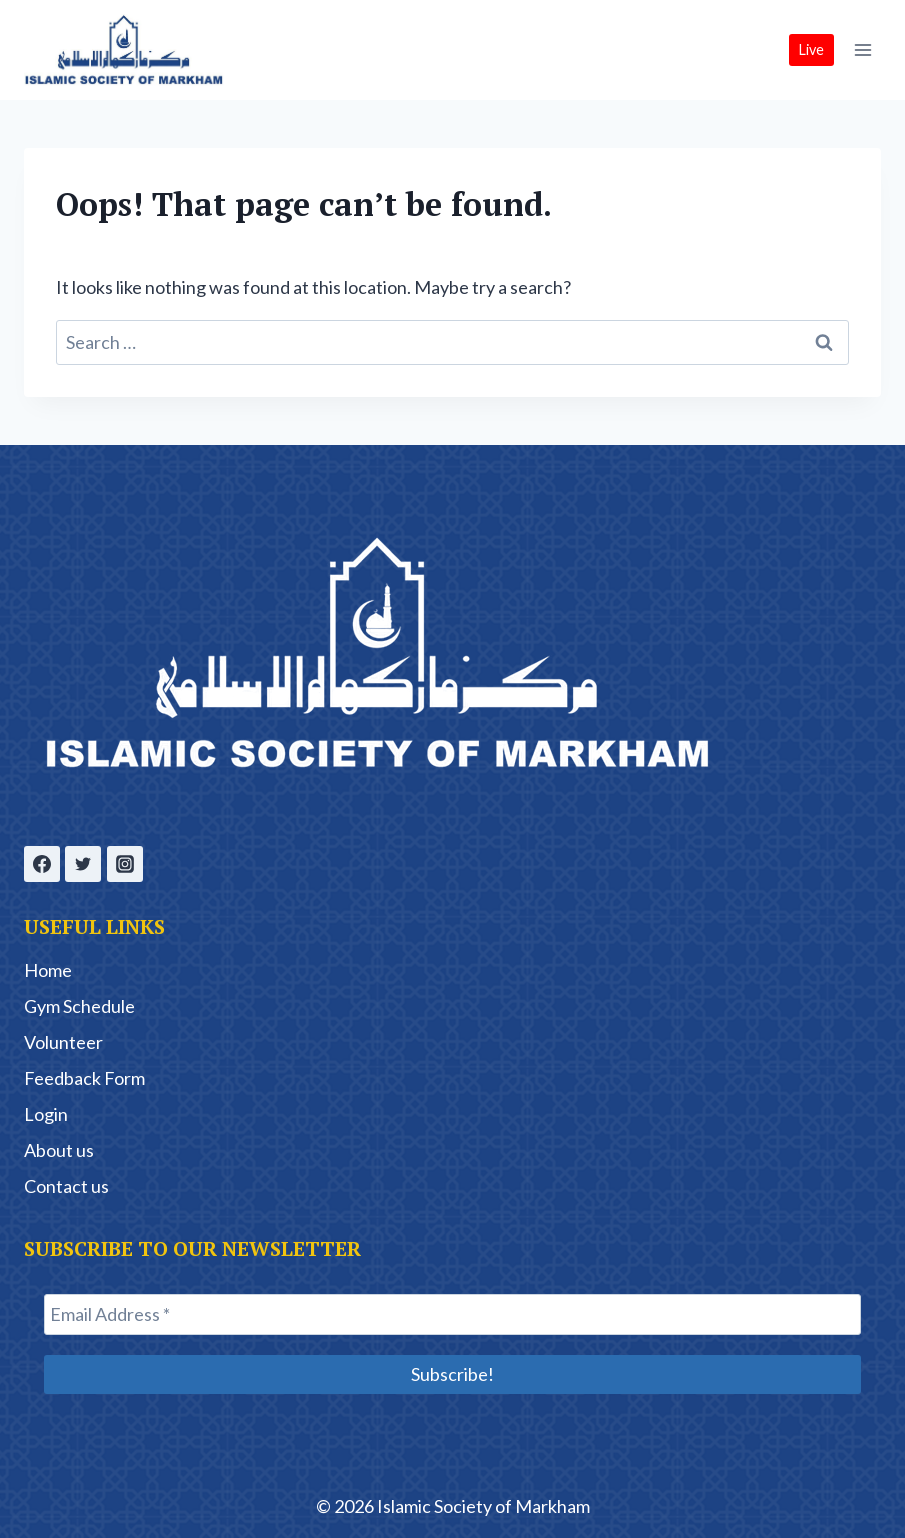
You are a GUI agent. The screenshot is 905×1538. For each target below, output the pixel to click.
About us (59, 1150)
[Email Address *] (452, 1314)
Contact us (66, 1186)
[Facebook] (42, 864)
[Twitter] (83, 864)
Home (48, 970)
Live (811, 49)
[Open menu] (862, 49)
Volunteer (63, 1042)
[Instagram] (125, 864)
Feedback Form (84, 1078)
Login (46, 1114)
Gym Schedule (79, 1006)
